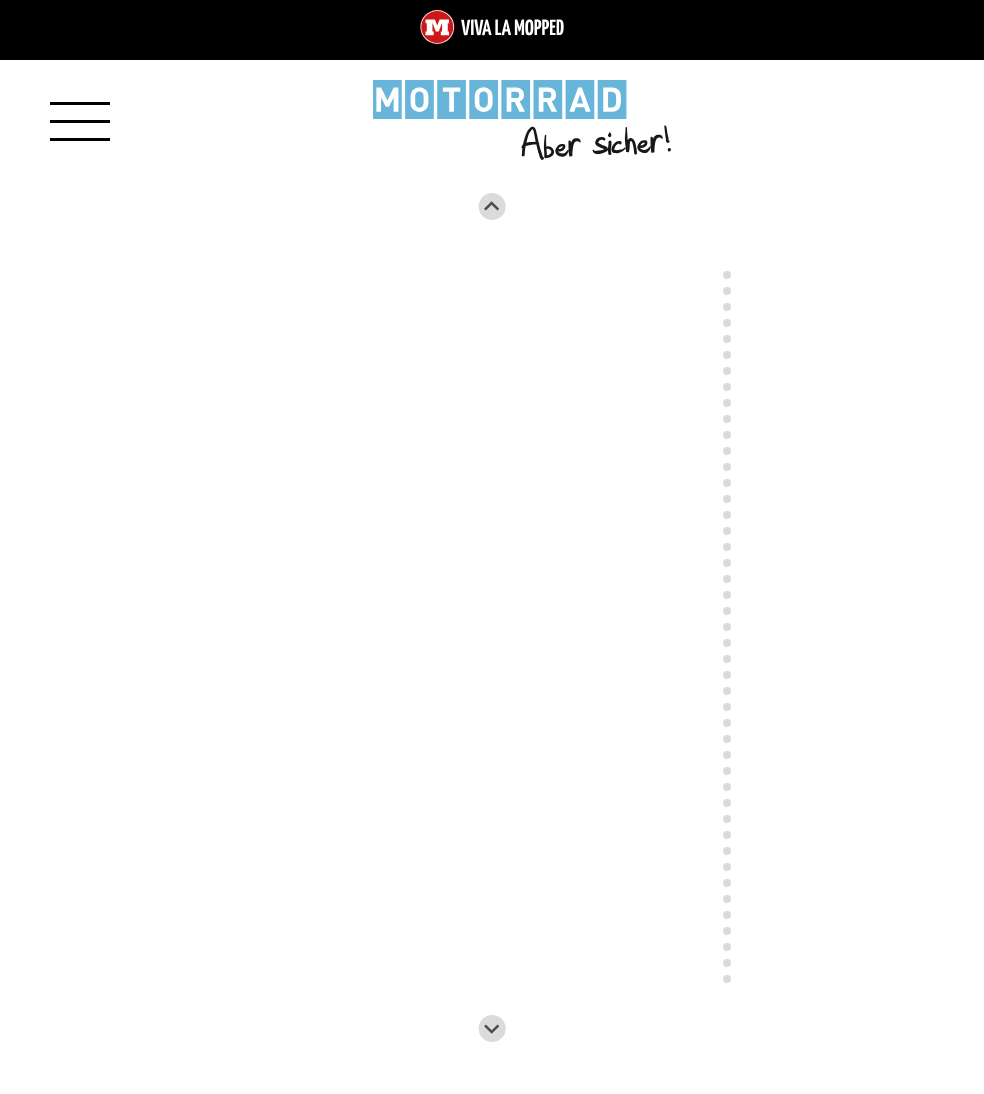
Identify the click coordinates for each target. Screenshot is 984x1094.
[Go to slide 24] (727, 627)
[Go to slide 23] (727, 611)
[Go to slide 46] (727, 979)
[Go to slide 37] (727, 835)
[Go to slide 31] (727, 739)
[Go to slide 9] (727, 387)
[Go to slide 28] (727, 691)
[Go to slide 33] (727, 771)
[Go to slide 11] (727, 419)
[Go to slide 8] (727, 371)
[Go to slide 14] (727, 467)
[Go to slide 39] (727, 867)
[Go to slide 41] (727, 899)
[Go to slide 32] (727, 755)
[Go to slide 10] (727, 403)
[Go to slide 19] (727, 547)
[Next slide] (492, 1028)
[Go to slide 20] (727, 563)
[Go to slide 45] (727, 963)
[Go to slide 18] (727, 531)
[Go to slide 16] (727, 499)
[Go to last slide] (492, 206)
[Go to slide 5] (727, 323)
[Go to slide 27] (727, 675)
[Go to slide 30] (727, 723)
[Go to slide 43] (727, 931)
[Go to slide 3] (727, 291)
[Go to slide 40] (727, 883)
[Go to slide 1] (726, 258)
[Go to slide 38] (727, 851)
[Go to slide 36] (727, 819)
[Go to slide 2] (727, 275)
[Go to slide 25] (727, 643)
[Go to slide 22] (727, 595)
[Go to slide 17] (727, 515)
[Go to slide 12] (727, 435)
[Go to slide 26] (727, 659)
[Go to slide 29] (727, 707)
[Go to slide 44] (727, 947)
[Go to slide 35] (727, 803)
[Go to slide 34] (727, 787)
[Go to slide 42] (727, 915)
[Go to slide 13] (727, 451)
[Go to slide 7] (727, 355)
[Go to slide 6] (727, 339)
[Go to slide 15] (727, 483)
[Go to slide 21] (727, 579)
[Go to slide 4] (727, 307)
